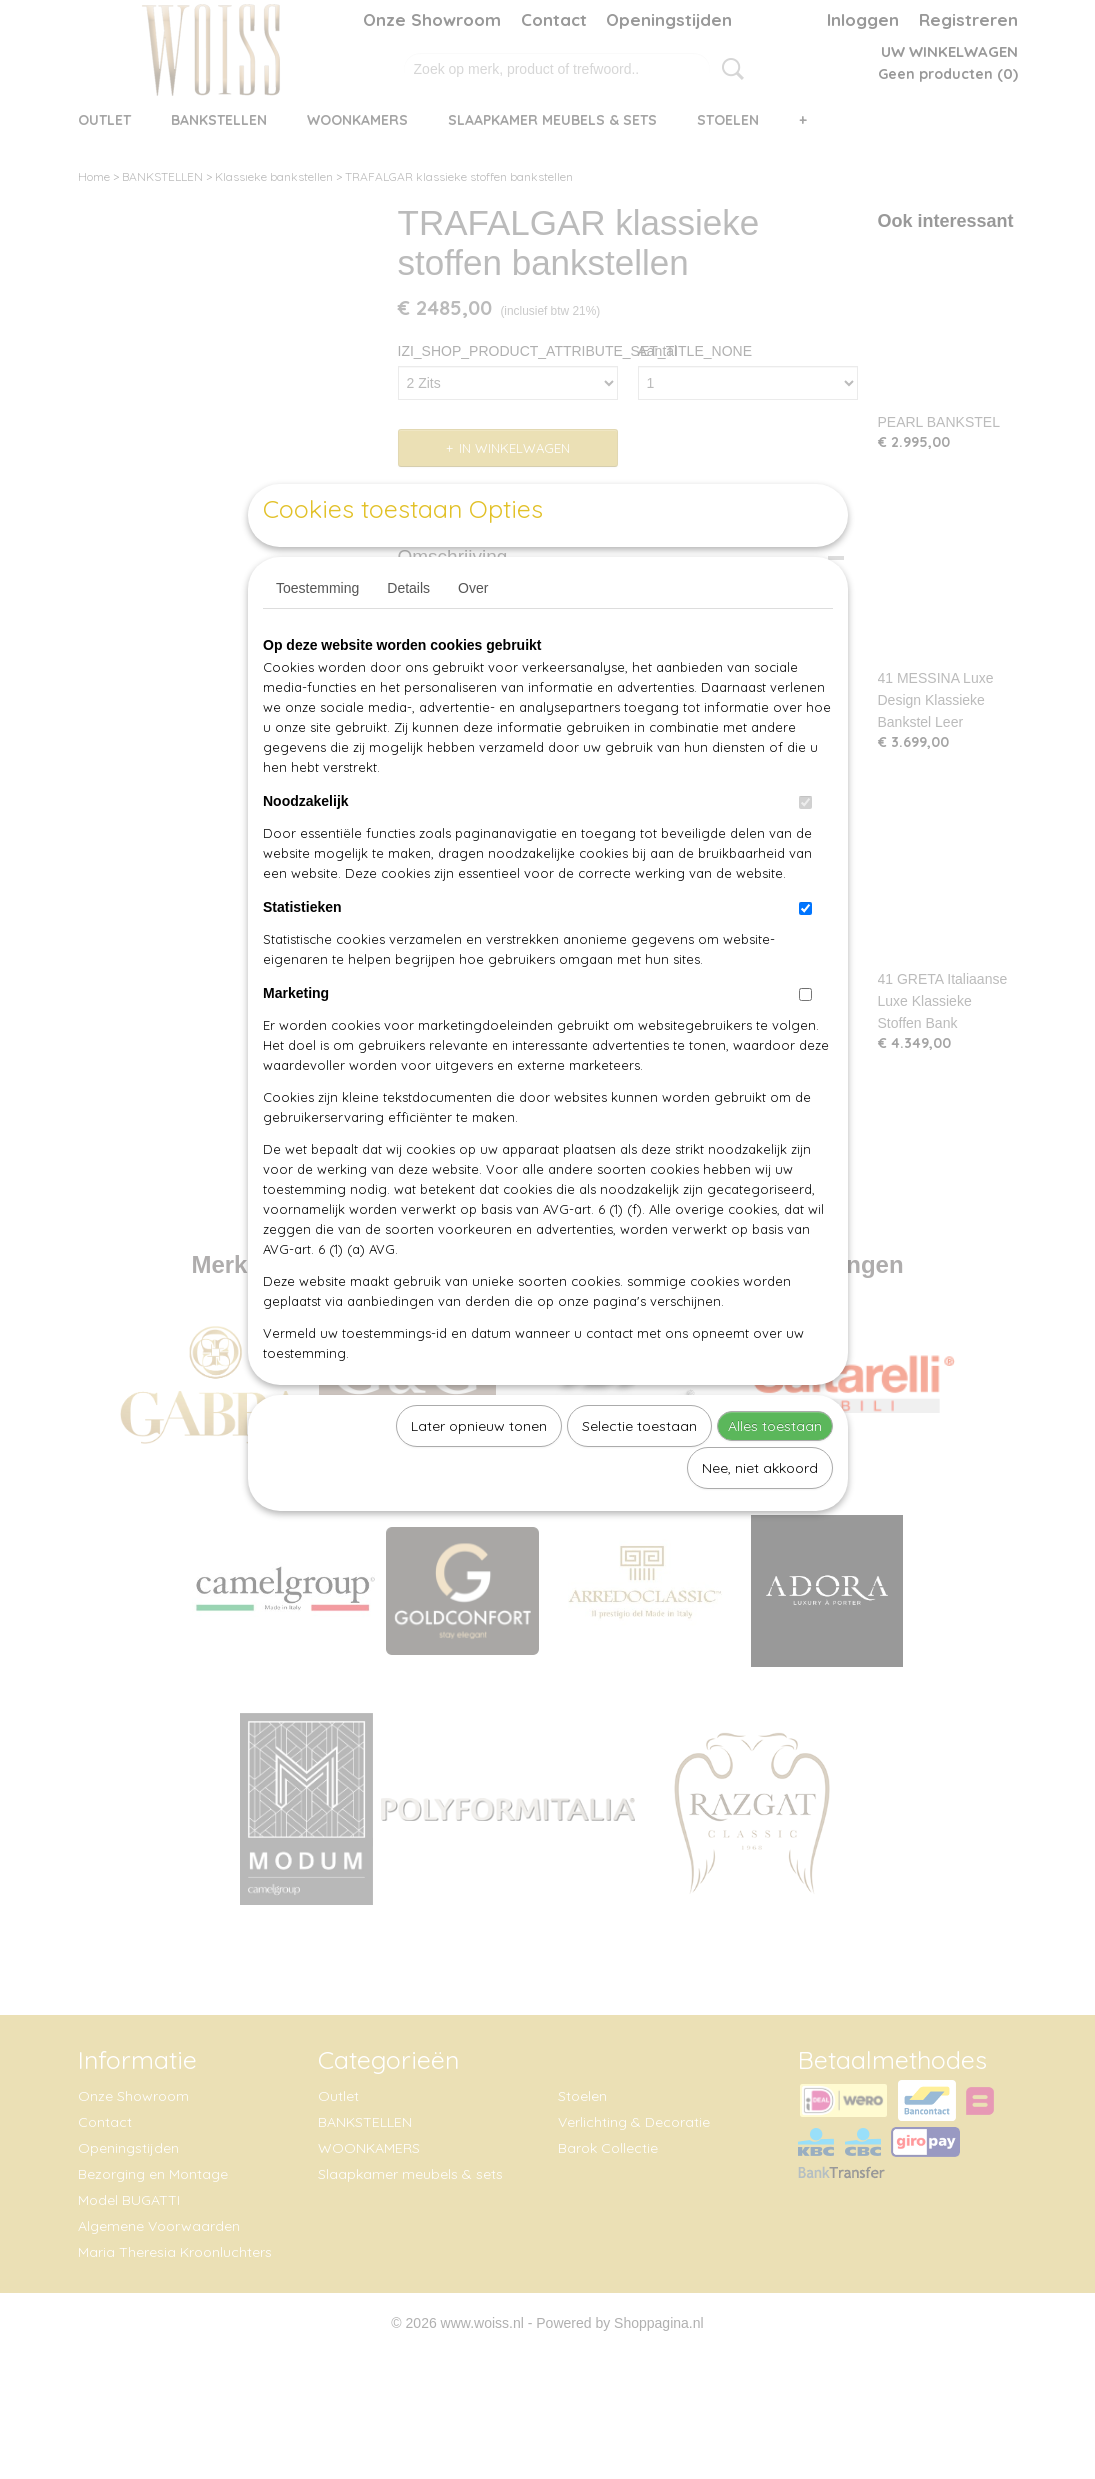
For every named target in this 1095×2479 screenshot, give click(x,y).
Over (473, 634)
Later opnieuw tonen (479, 1472)
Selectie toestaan (639, 1472)
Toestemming (317, 634)
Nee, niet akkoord (760, 1514)
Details (408, 634)
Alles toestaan (775, 1472)
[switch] (805, 848)
